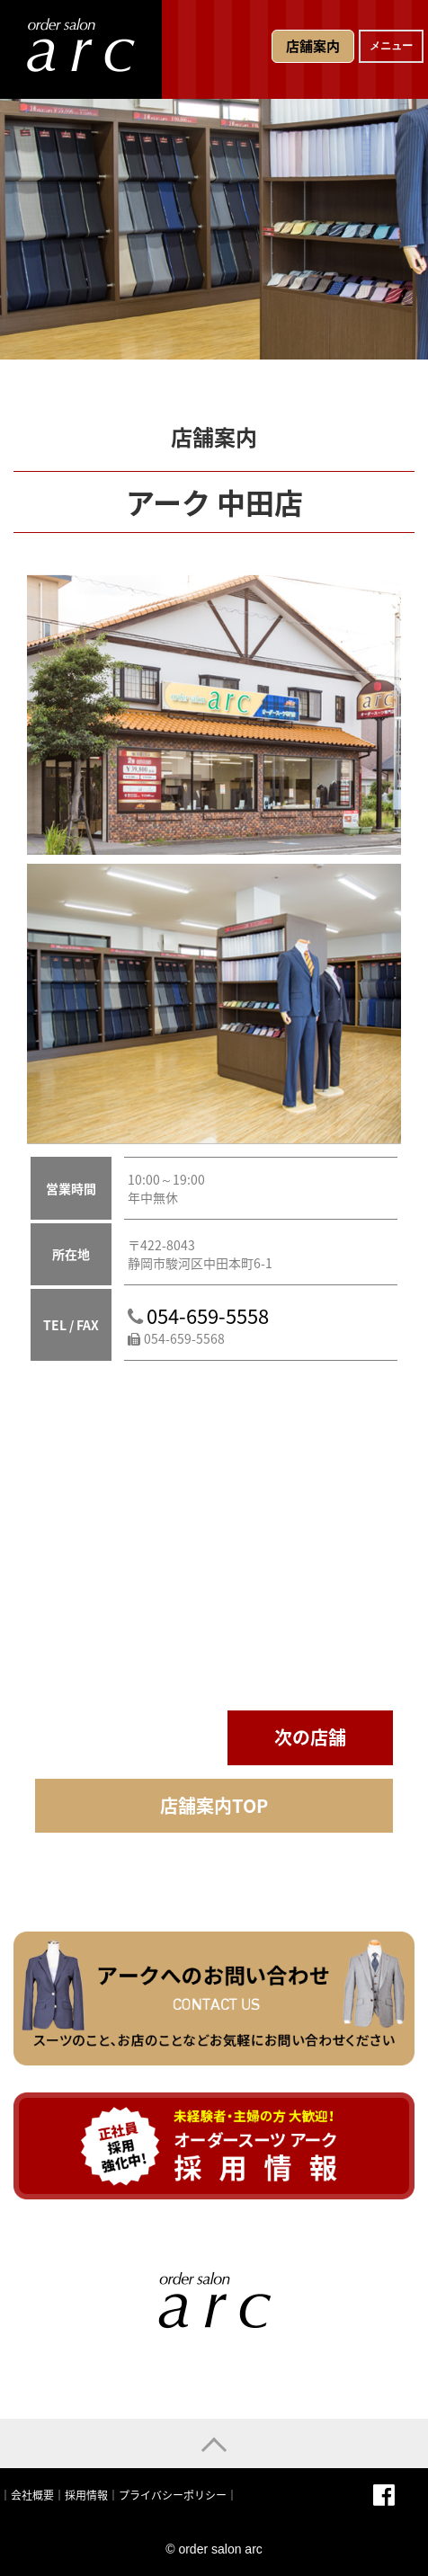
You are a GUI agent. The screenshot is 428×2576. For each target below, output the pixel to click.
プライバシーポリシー (173, 2495)
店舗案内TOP (214, 1805)
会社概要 (32, 2495)
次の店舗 (310, 1737)
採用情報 (86, 2495)
